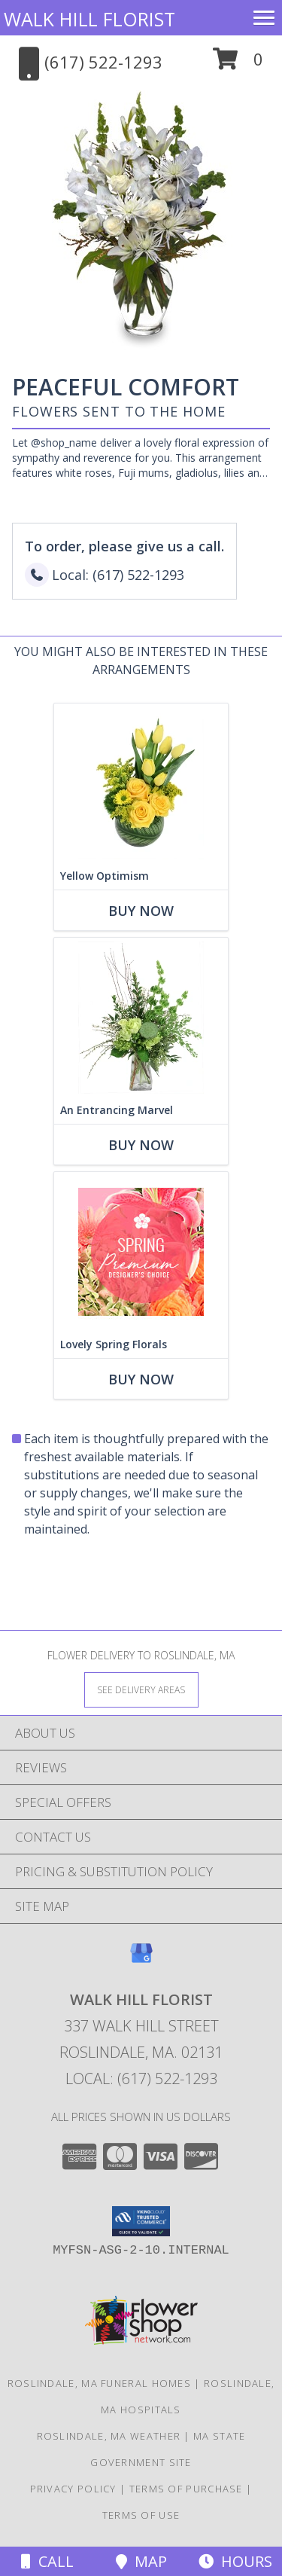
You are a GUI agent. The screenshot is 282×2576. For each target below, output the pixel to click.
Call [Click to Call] (47, 2561)
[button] (238, 64)
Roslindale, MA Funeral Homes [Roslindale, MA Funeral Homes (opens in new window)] (99, 2383)
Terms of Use (141, 2515)
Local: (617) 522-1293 (141, 2078)
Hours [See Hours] (235, 2561)
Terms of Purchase (186, 2488)
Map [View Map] (141, 2561)
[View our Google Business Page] (141, 1960)
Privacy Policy (73, 2488)
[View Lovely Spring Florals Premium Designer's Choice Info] (141, 1251)
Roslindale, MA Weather (109, 2436)
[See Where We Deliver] (141, 1689)
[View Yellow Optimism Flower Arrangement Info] (141, 783)
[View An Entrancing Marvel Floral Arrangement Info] (141, 1017)
